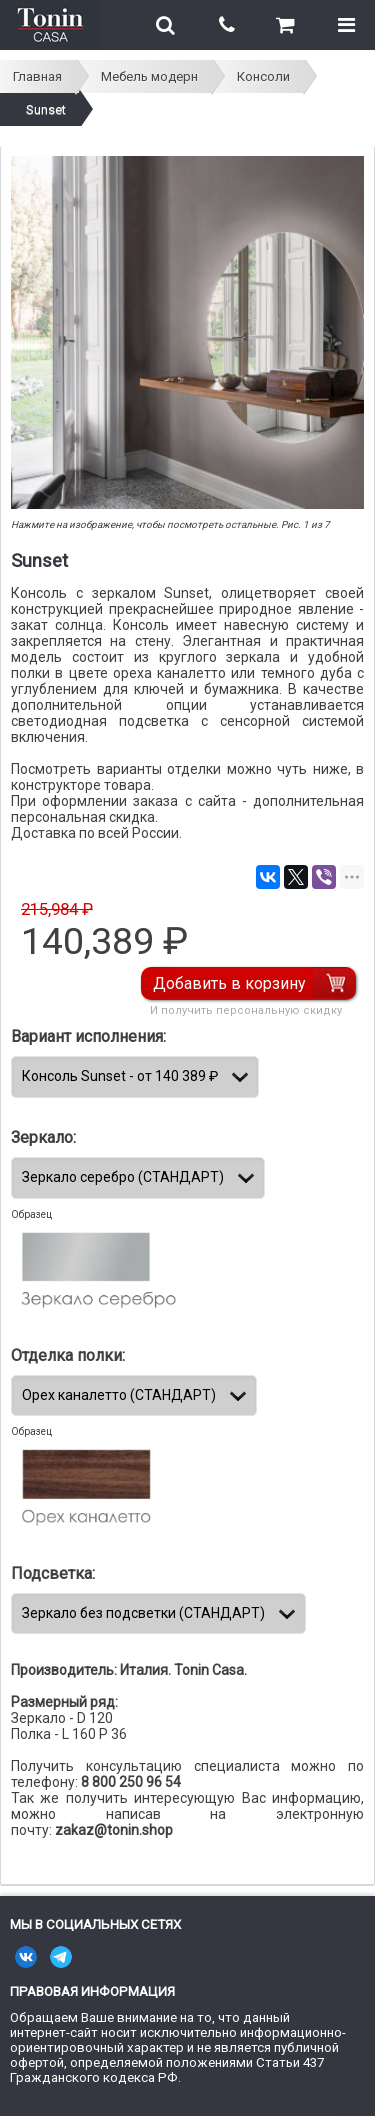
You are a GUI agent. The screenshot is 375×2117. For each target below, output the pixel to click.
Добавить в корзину (229, 983)
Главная (37, 76)
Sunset (46, 109)
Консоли (263, 76)
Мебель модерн (149, 76)
